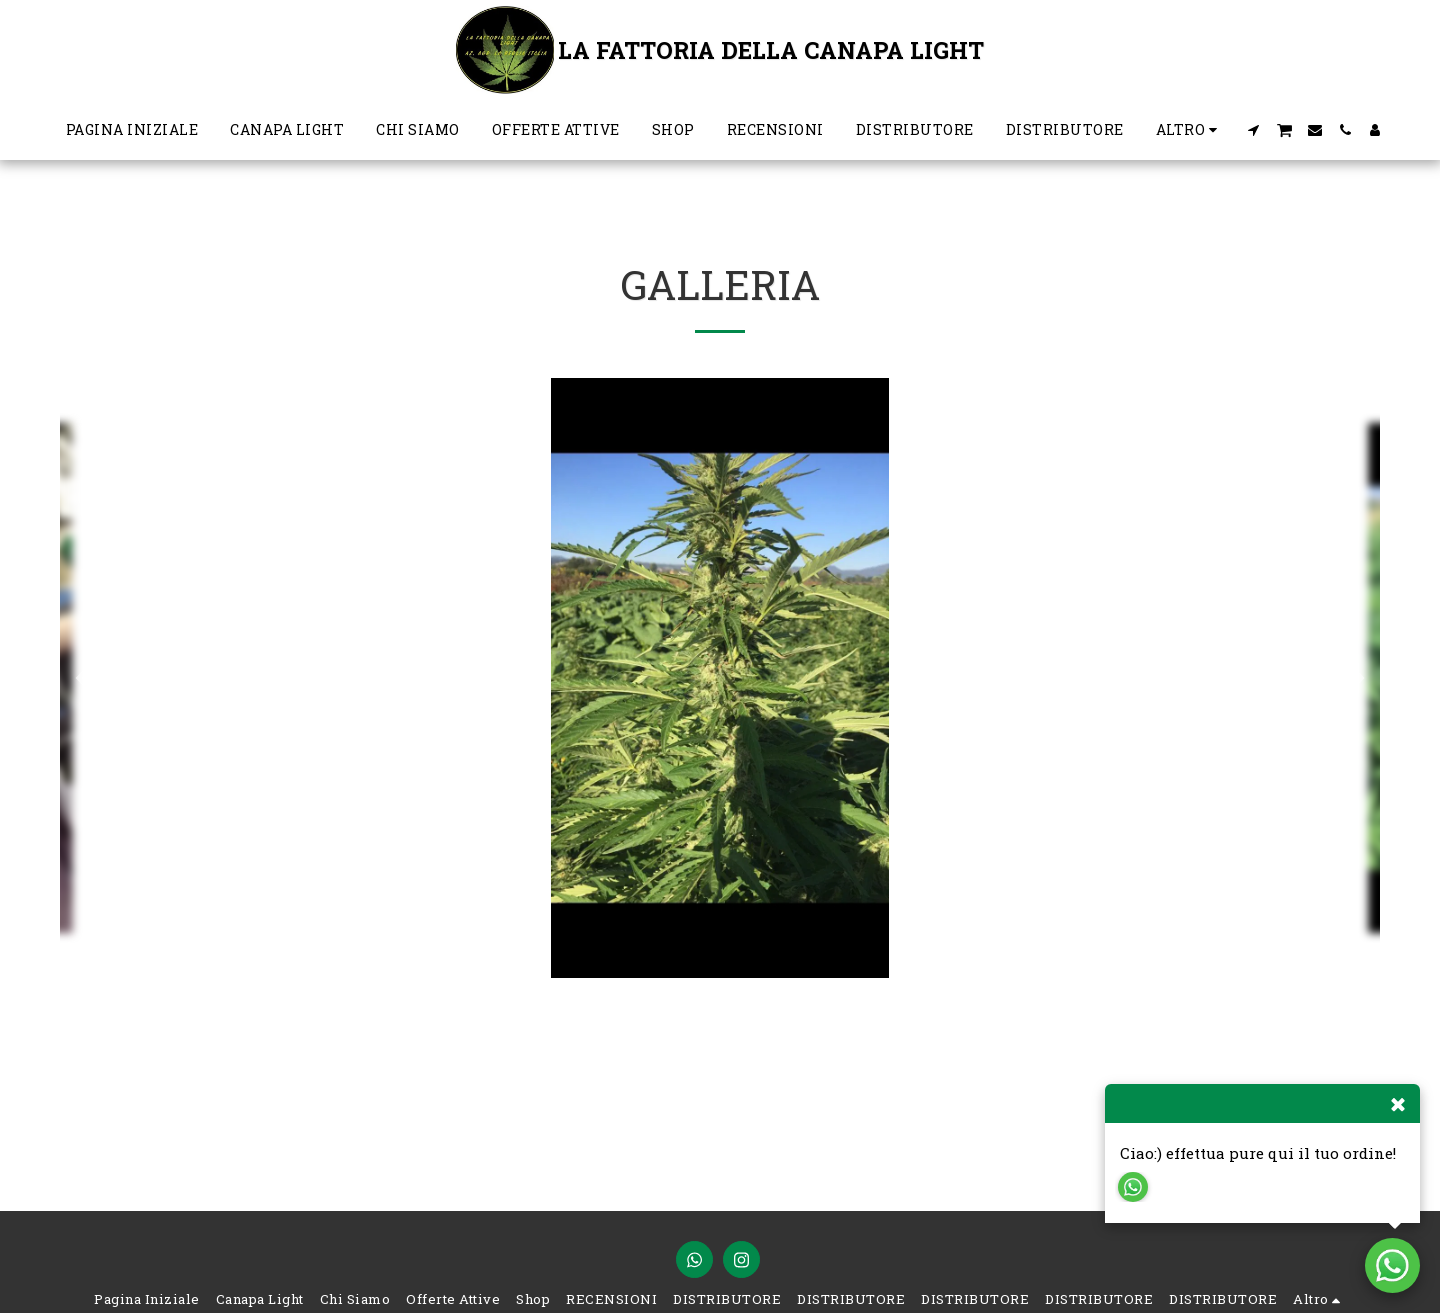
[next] (1350, 678)
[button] (1254, 130)
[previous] (90, 678)
